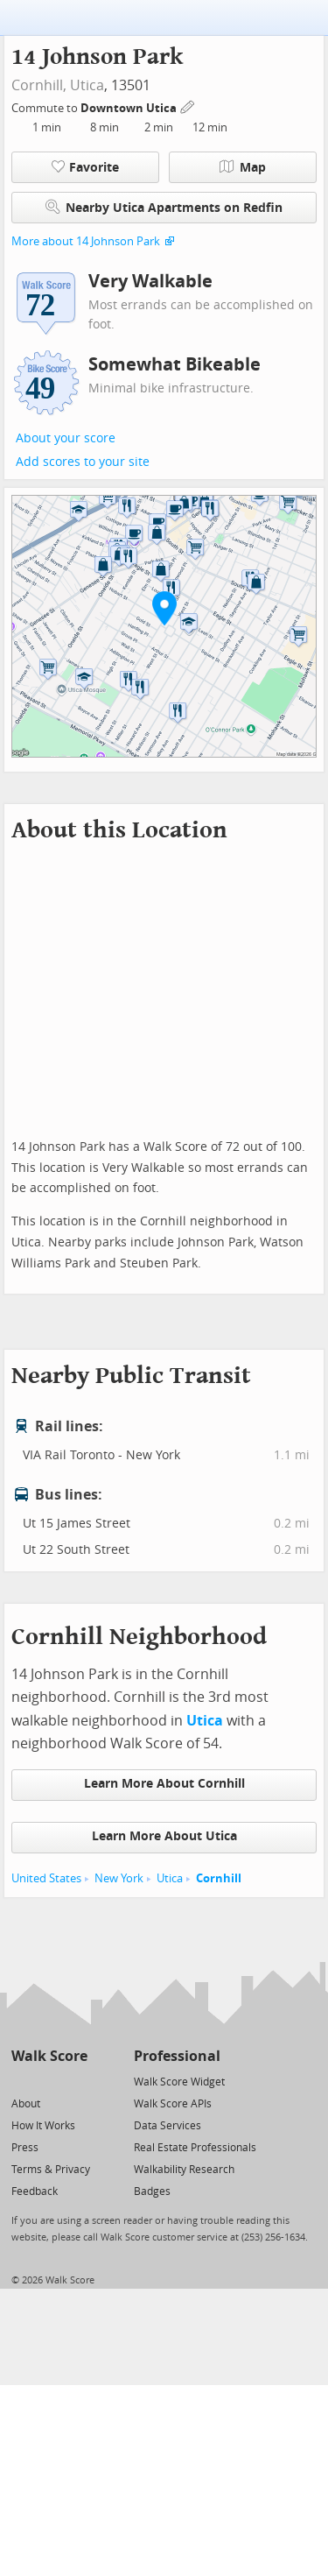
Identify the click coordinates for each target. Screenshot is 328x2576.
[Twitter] (21, 2081)
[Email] (76, 2081)
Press (24, 2148)
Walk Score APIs (173, 2104)
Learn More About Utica (164, 1836)
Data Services (167, 2126)
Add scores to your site (83, 462)
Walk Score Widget (179, 2082)
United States (46, 1878)
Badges (152, 2191)
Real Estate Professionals (195, 2148)
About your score (65, 438)
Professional (177, 2056)
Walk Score (49, 2056)
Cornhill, (38, 85)
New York (118, 1878)
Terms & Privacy (50, 2169)
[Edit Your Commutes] (188, 105)
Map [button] (243, 167)
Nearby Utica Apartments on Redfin (164, 207)
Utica (87, 85)
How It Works (43, 2126)
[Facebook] (48, 2081)
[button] (164, 607)
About (25, 2104)
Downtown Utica (129, 108)
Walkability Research (184, 2169)
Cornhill (218, 1878)
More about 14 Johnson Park (85, 241)
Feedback (34, 2191)
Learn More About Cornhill (164, 1783)
